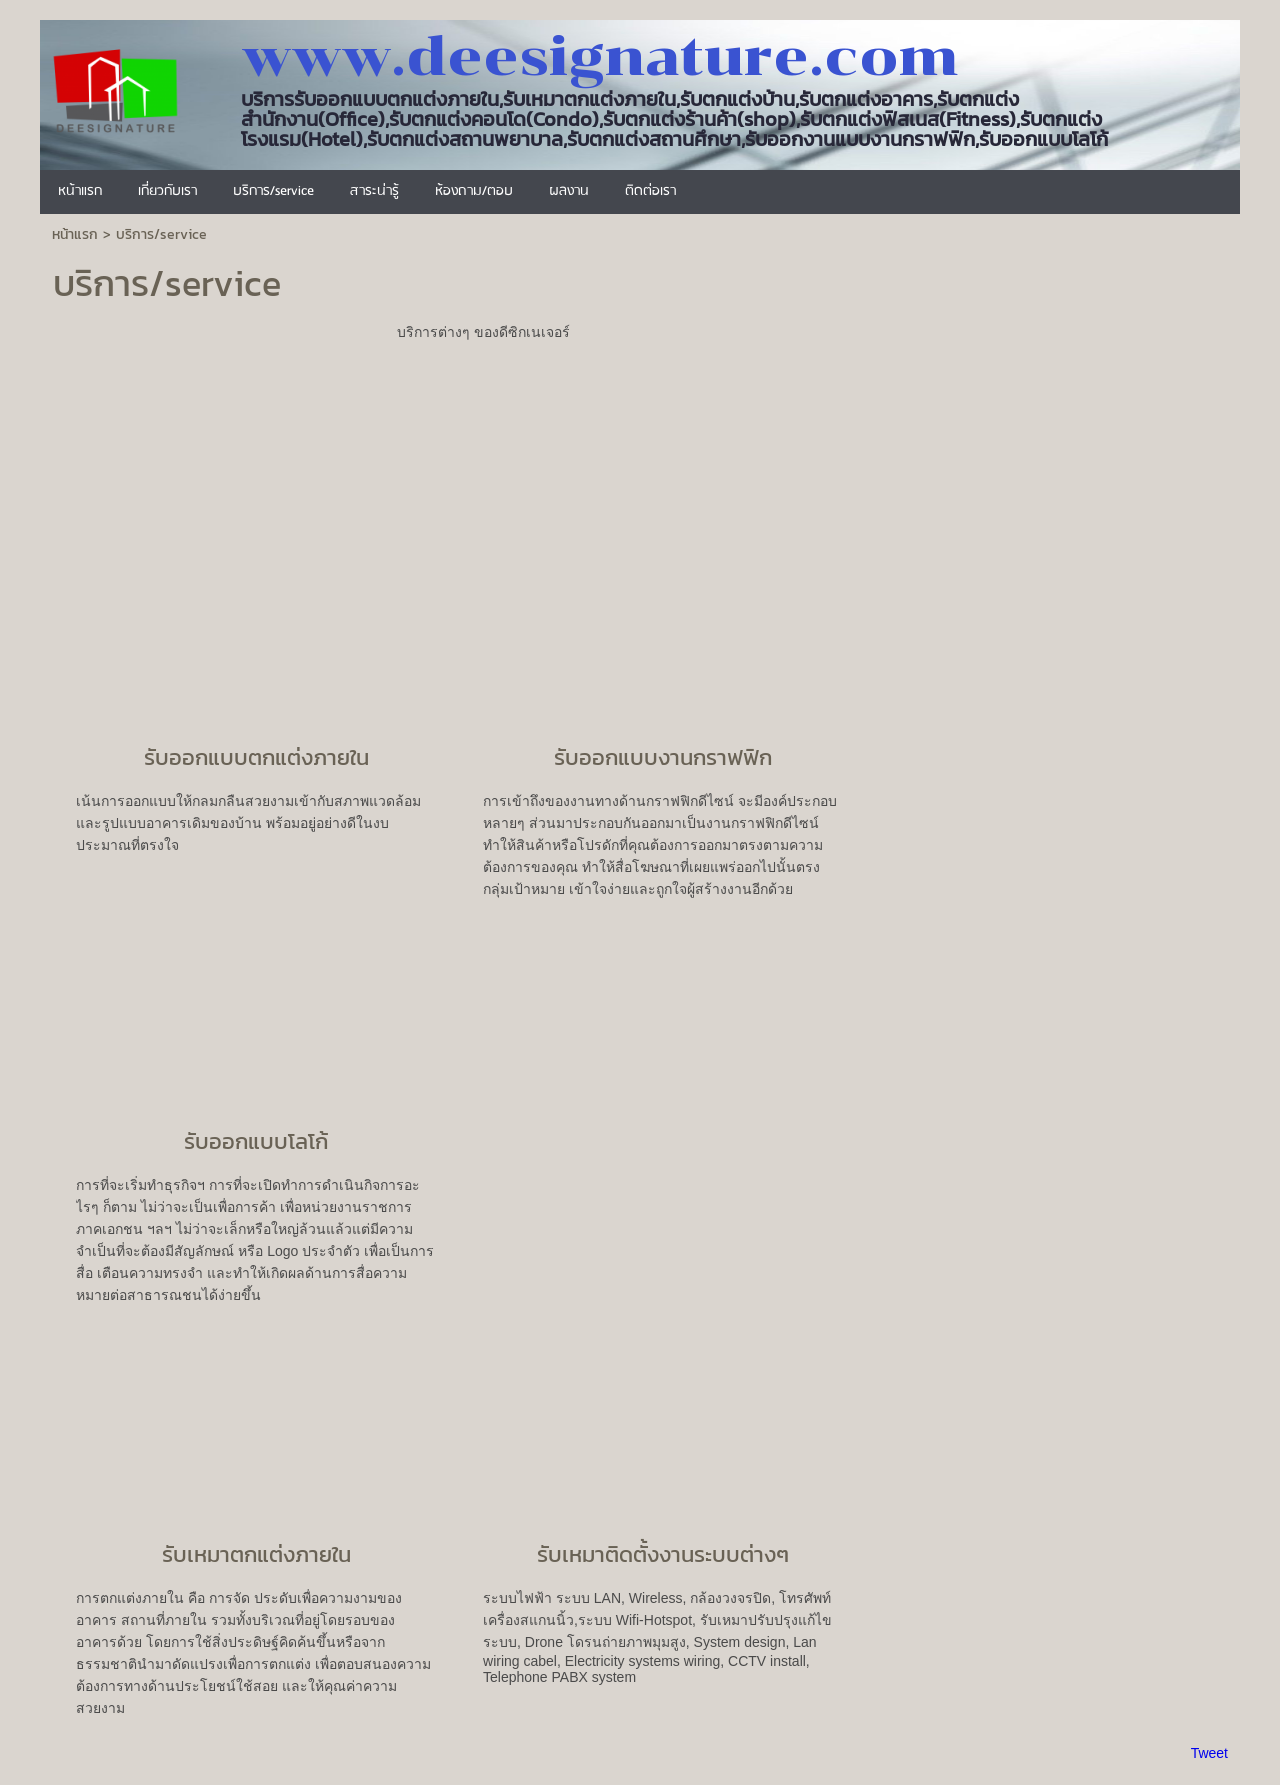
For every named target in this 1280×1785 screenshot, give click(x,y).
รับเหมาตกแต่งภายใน (256, 1554)
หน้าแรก (75, 234)
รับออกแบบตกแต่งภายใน (256, 757)
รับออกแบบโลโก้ (256, 1141)
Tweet (1209, 1753)
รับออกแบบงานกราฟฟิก (663, 757)
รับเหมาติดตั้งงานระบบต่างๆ (663, 1554)
